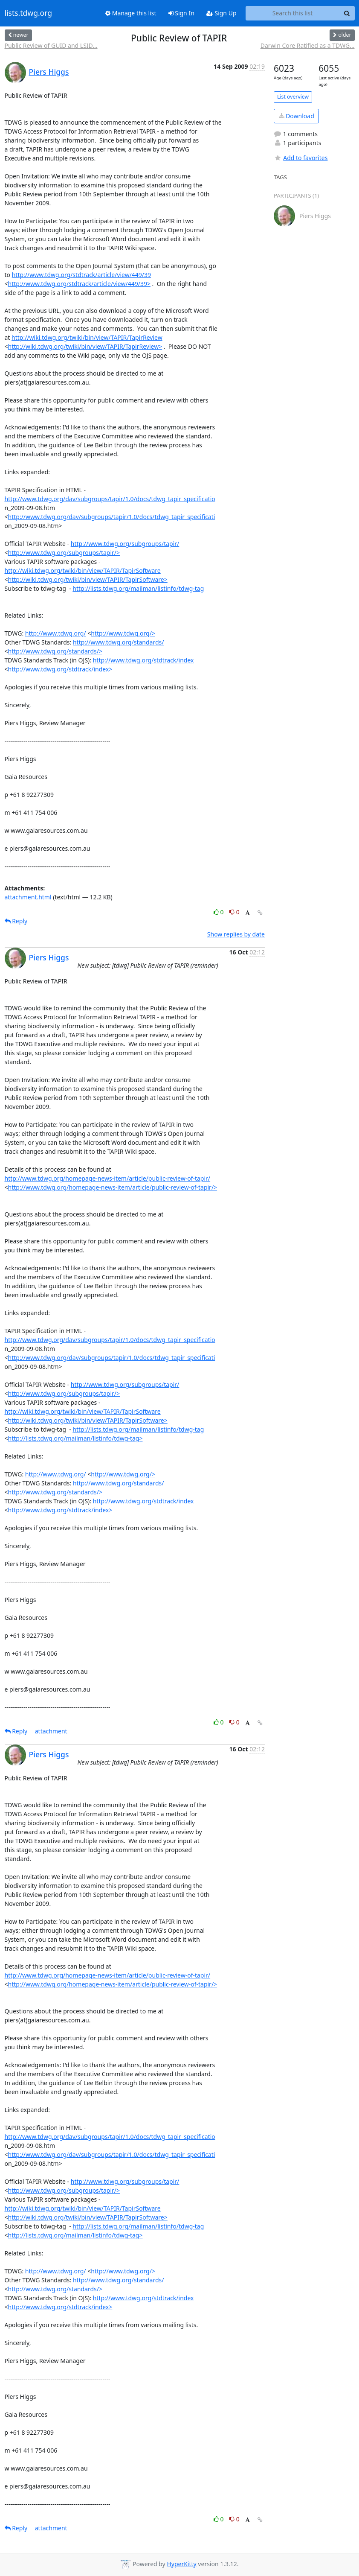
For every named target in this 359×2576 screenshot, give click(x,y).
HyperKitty (181, 2564)
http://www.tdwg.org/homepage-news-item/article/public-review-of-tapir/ (108, 1178)
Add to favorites (300, 158)
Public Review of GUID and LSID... (51, 45)
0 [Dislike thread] (234, 912)
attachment (51, 1731)
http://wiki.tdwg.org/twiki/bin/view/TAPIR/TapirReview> (85, 346)
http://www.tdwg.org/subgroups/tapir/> (64, 552)
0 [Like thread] (219, 912)
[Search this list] (293, 13)
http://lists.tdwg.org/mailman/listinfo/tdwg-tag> (75, 1438)
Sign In (181, 13)
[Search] (347, 13)
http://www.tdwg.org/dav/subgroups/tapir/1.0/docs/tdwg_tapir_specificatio (110, 499)
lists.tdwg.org (28, 13)
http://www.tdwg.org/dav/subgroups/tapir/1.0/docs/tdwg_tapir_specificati (111, 517)
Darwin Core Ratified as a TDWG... (308, 45)
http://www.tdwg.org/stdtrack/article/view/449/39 (81, 275)
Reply (16, 921)
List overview (293, 96)
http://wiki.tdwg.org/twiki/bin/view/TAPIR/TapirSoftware (83, 570)
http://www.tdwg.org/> (123, 633)
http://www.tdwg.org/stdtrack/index (143, 660)
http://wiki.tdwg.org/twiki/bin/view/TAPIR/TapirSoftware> (88, 579)
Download (296, 116)
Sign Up (221, 13)
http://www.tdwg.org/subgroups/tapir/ (125, 544)
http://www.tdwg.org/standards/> (55, 651)
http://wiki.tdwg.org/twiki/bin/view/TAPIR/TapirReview (87, 337)
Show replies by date (236, 934)
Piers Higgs (49, 72)
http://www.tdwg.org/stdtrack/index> (60, 669)
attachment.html (28, 897)
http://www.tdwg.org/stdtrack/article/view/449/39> (79, 284)
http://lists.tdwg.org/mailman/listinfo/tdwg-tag (138, 588)
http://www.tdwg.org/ (55, 633)
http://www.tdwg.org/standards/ (118, 642)
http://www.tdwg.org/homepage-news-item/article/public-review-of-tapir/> (112, 1187)
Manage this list (130, 13)
